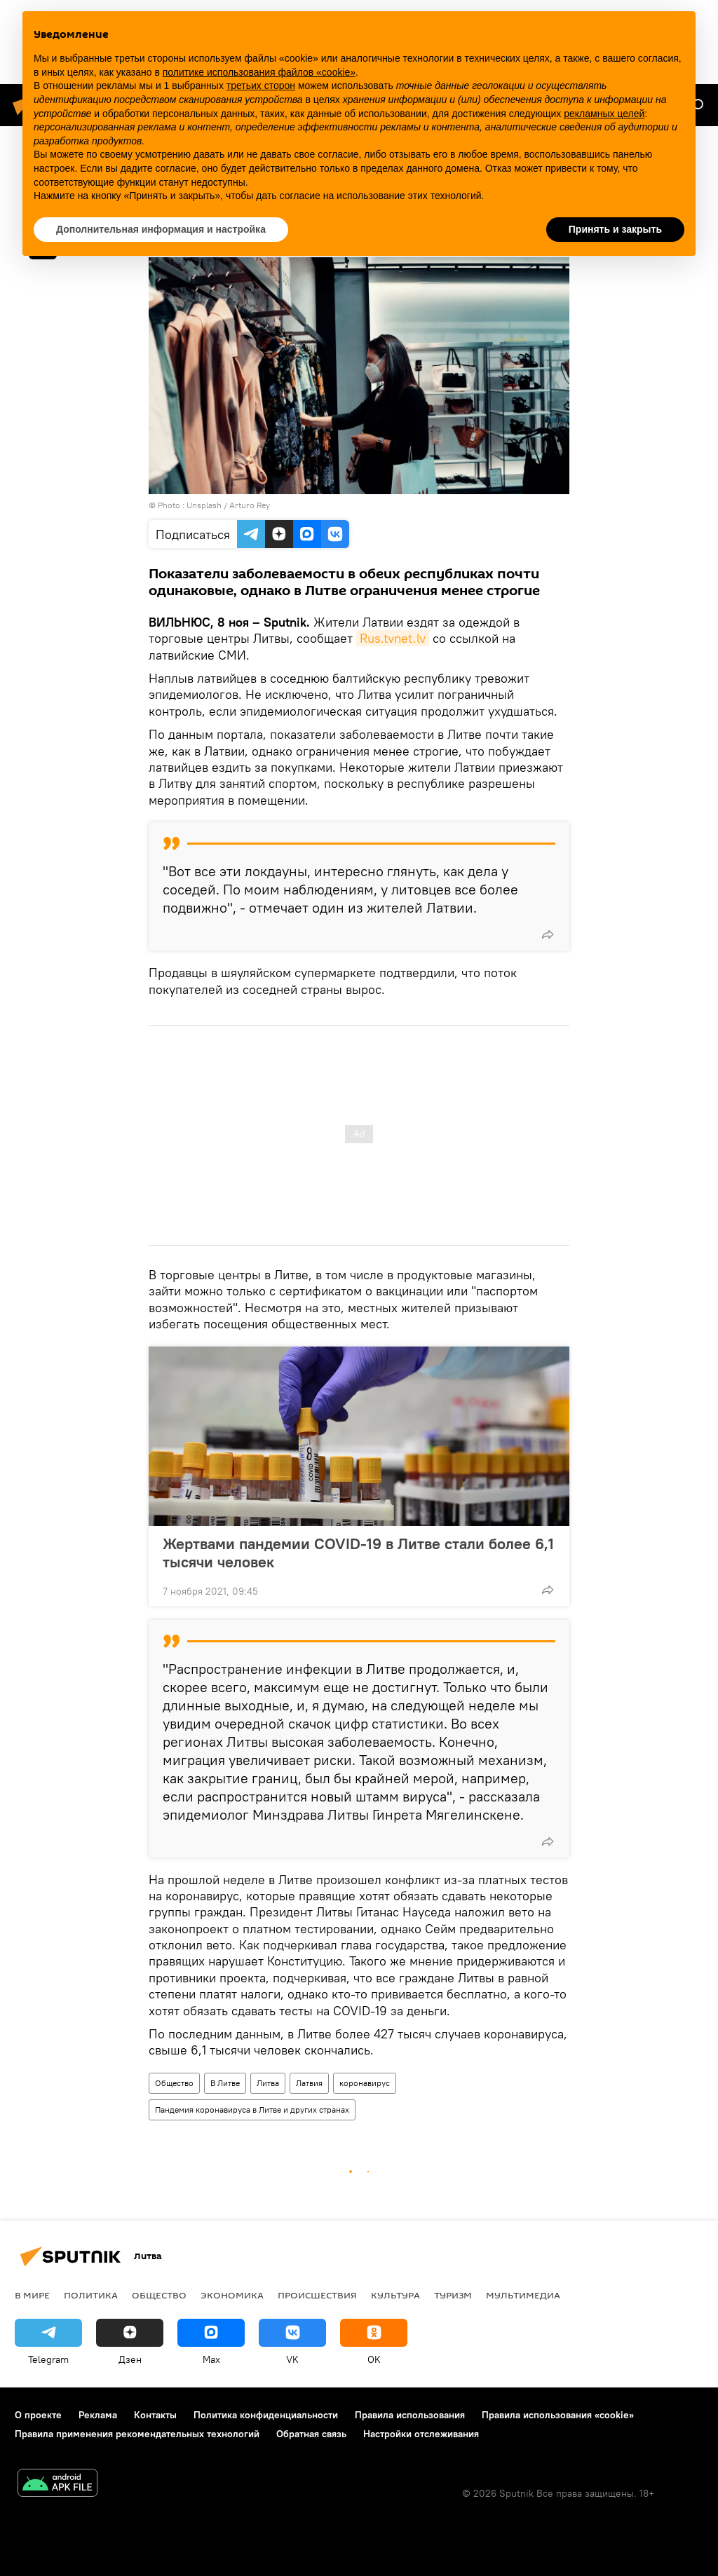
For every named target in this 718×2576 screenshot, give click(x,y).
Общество (174, 2083)
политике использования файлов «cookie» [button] (259, 72)
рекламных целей (604, 113)
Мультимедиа (523, 2295)
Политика (91, 2295)
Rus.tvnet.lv (393, 638)
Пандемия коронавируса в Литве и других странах (252, 2109)
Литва (268, 2083)
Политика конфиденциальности (266, 2414)
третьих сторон (260, 85)
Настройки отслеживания (421, 2433)
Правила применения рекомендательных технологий (137, 2433)
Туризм (453, 2295)
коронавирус (364, 2083)
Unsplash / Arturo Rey (228, 505)
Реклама (98, 2414)
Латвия (309, 2083)
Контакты (155, 2414)
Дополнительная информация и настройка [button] (161, 229)
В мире (32, 2295)
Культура (395, 2295)
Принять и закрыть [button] (615, 229)
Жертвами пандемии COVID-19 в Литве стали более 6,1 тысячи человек (358, 1552)
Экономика (232, 2295)
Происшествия (317, 2295)
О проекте (38, 2414)
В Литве (225, 2083)
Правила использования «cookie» (558, 2414)
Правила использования (410, 2414)
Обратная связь (311, 2433)
